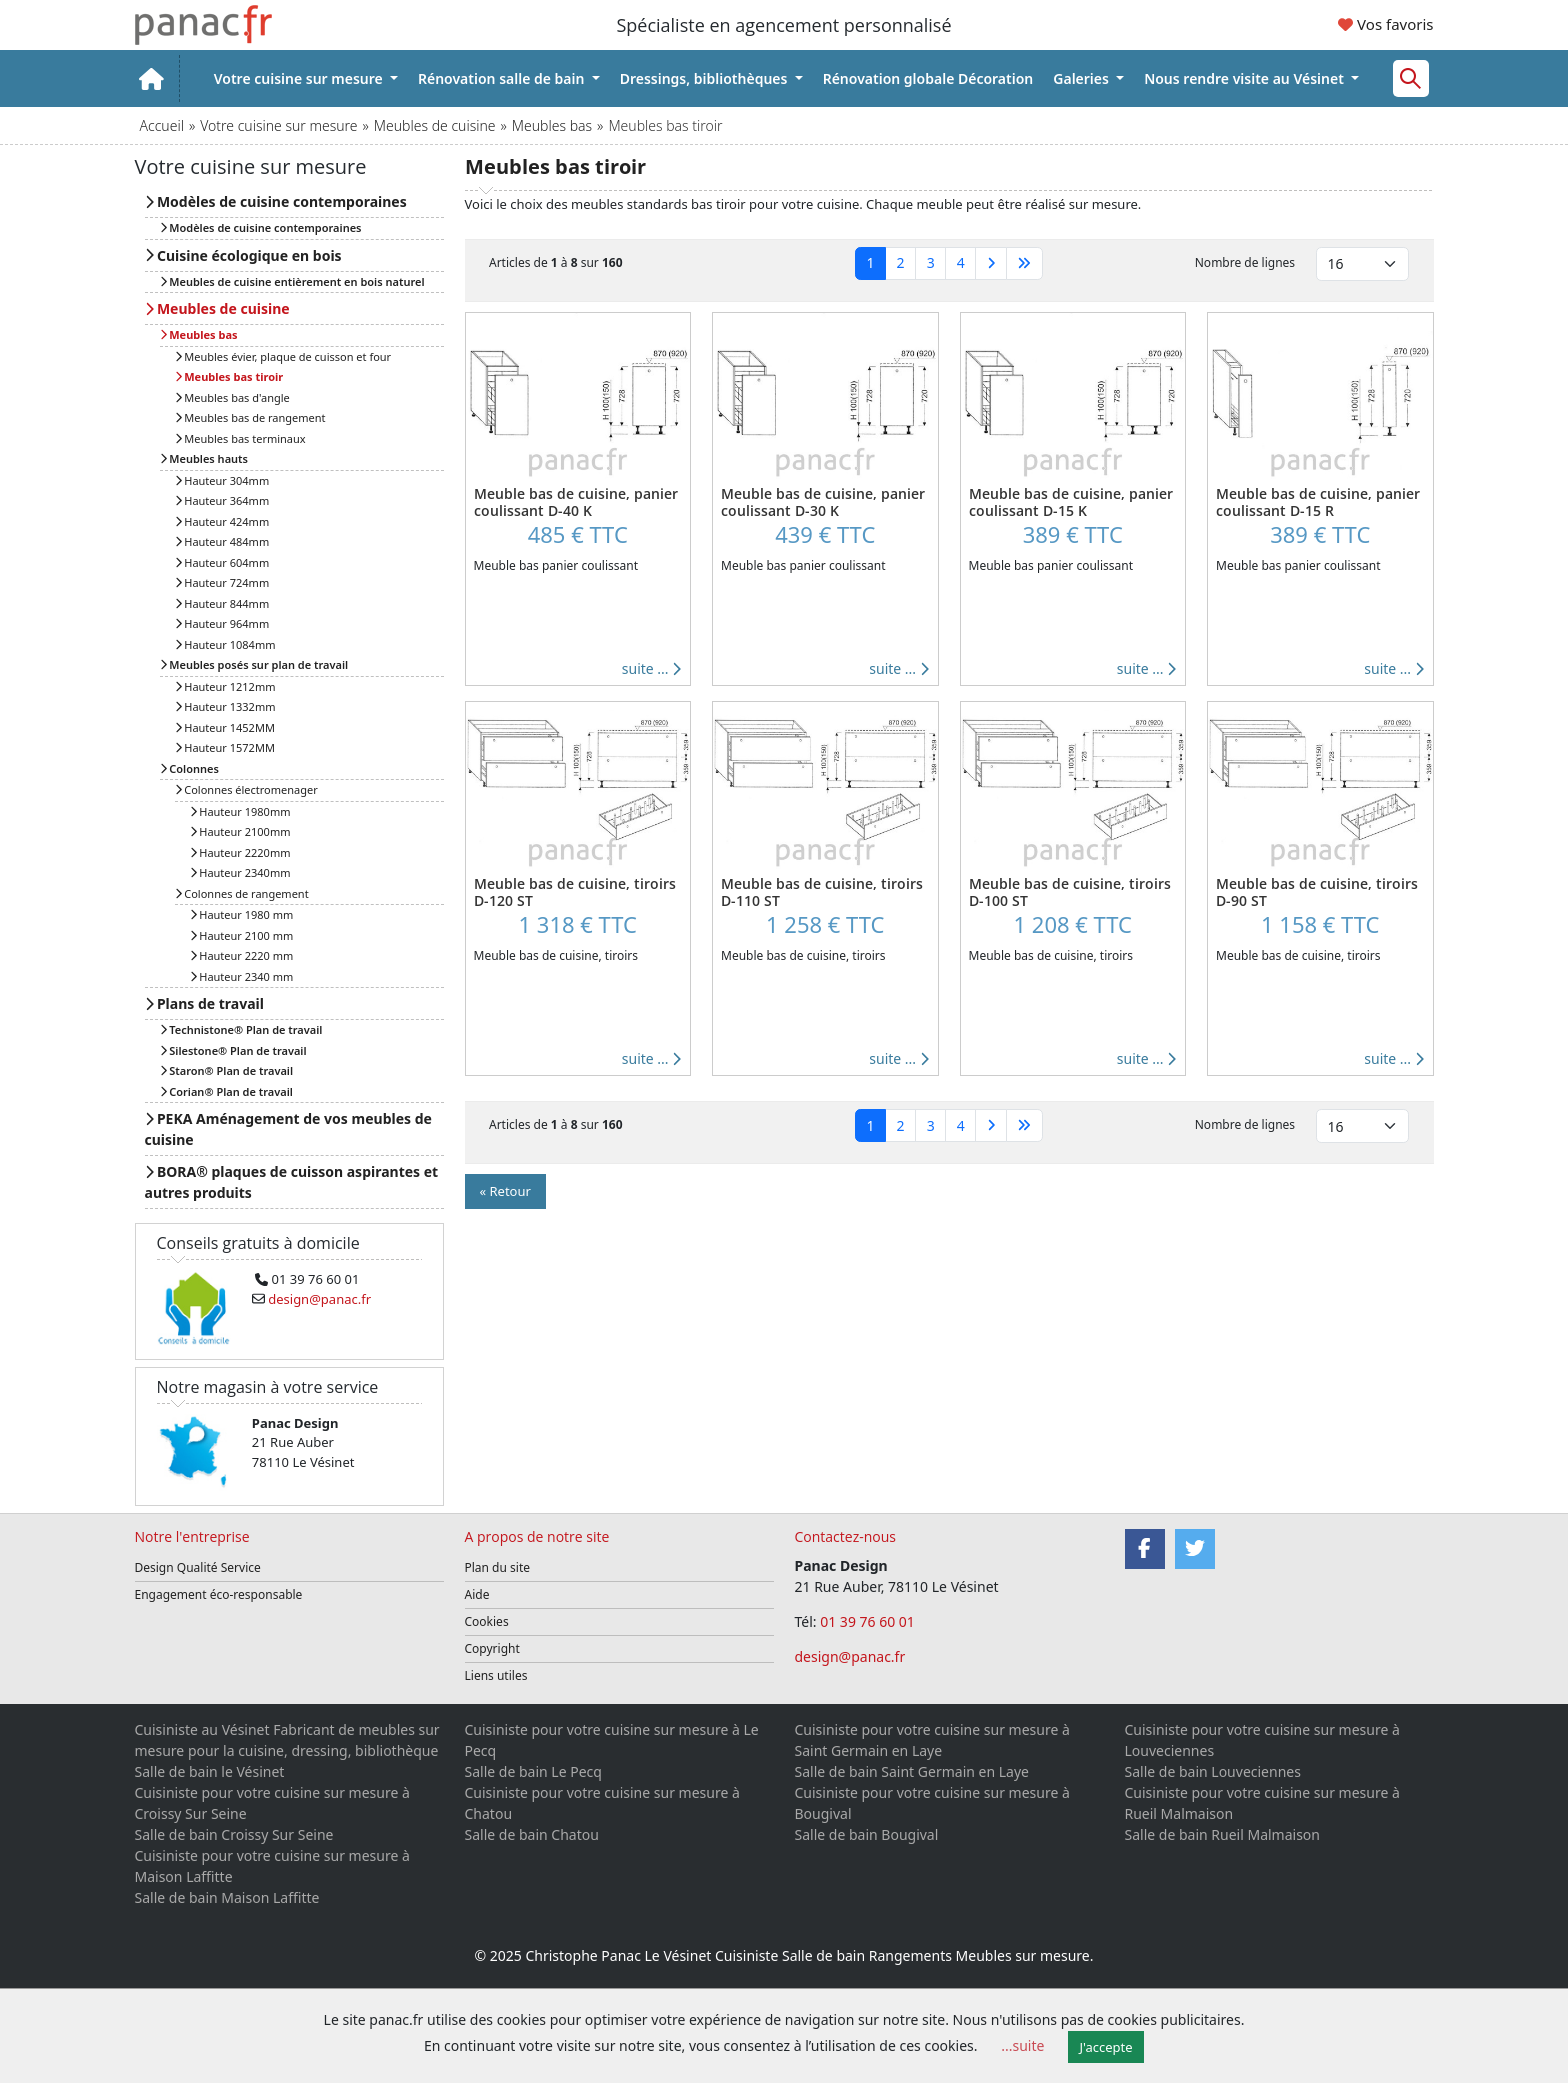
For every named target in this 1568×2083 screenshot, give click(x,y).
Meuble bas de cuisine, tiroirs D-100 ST (1070, 892)
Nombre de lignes (1245, 262)
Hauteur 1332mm (225, 706)
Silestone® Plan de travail (233, 1050)
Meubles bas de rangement (250, 417)
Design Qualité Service (198, 1567)
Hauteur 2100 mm (242, 935)
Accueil (162, 125)
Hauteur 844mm (222, 603)
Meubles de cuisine (435, 125)
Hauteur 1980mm (240, 811)
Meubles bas (552, 125)
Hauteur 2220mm (240, 852)
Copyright (492, 1648)
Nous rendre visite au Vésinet (1245, 78)
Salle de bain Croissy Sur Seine (234, 1834)
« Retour (505, 1191)
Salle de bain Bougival (867, 1834)
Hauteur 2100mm (240, 831)
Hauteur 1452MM (225, 727)
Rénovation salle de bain (503, 78)
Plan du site (498, 1567)
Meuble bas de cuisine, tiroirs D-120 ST (575, 892)
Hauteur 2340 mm (242, 976)
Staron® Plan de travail (227, 1070)
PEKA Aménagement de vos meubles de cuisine (288, 1129)
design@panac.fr (850, 1656)
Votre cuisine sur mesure (300, 78)
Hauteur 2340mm (240, 872)
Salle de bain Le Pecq (533, 1771)
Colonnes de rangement (242, 893)
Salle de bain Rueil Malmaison (1222, 1834)
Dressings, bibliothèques (705, 78)
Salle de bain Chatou (532, 1834)
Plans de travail (204, 1003)
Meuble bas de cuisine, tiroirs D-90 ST (1317, 892)
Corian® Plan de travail (226, 1091)
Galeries (1082, 78)
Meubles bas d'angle (232, 397)
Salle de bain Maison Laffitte (227, 1897)
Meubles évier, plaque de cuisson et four (283, 356)
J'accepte (1106, 2047)
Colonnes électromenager (246, 789)
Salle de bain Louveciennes (1213, 1771)
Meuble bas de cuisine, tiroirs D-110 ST (822, 892)
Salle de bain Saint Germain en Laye (912, 1771)
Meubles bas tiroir (229, 376)
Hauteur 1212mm (225, 686)
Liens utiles (496, 1675)
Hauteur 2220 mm (242, 955)
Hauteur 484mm (222, 541)
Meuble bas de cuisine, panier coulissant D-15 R (1318, 502)
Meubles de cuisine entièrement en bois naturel (292, 281)
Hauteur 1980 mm (242, 914)
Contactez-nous (846, 1536)
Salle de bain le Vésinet (210, 1771)
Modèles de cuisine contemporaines (276, 201)
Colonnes (189, 768)
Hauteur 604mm (222, 562)
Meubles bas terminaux (240, 438)
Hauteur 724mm (222, 582)
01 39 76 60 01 (869, 1621)
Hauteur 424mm (222, 521)
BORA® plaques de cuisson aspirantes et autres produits (292, 1182)
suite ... (651, 668)
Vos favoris (1385, 24)
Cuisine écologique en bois (243, 255)
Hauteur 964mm (222, 623)
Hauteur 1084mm (225, 644)
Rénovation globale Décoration (928, 78)
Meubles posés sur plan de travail (254, 664)
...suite (1022, 2045)
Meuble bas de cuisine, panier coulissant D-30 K (823, 502)
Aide (477, 1594)
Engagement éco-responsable (219, 1594)
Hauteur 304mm (222, 480)
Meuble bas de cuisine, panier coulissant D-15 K (1071, 502)
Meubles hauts (204, 458)
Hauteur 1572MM (225, 747)
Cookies (487, 1621)
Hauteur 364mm (222, 500)
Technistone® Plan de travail (241, 1029)
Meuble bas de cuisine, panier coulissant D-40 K (576, 502)
